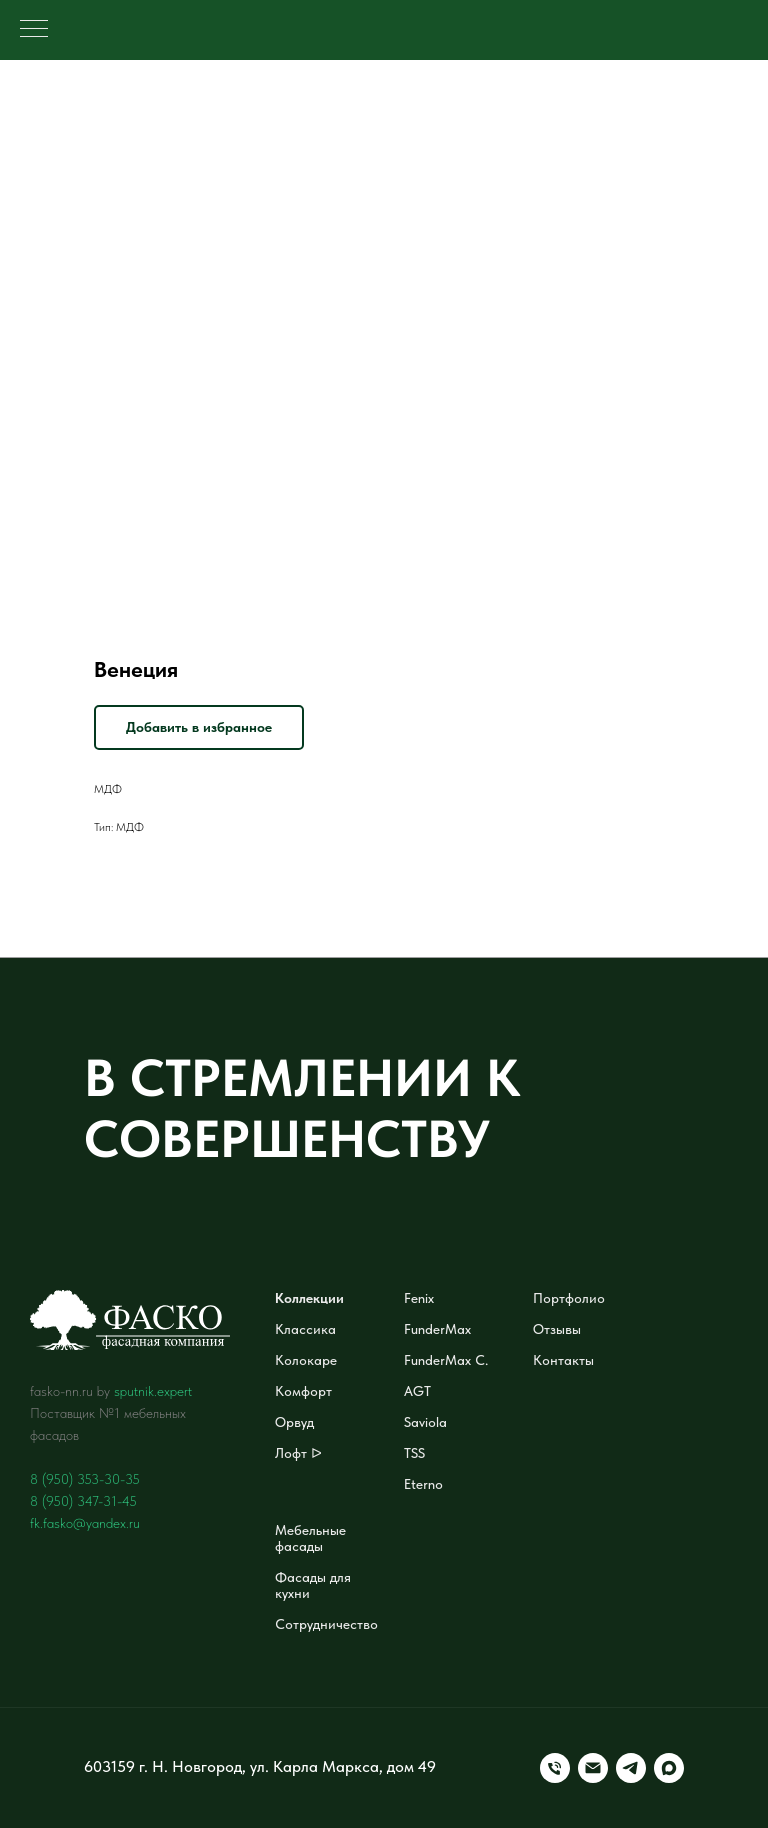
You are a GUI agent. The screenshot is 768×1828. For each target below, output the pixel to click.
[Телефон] (555, 1768)
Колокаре (306, 1360)
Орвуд (294, 1422)
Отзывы (557, 1329)
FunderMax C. (446, 1360)
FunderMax (437, 1329)
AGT (417, 1391)
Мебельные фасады (310, 1538)
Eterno (423, 1484)
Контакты (563, 1360)
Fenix (419, 1298)
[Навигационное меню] (34, 30)
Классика (305, 1329)
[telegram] (631, 1768)
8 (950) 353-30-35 (85, 1479)
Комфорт (303, 1391)
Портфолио (569, 1298)
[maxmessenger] (669, 1768)
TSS (414, 1453)
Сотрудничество (326, 1624)
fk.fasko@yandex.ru (85, 1523)
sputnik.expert (153, 1391)
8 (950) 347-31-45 (83, 1501)
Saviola (425, 1422)
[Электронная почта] (593, 1768)
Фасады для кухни (313, 1585)
